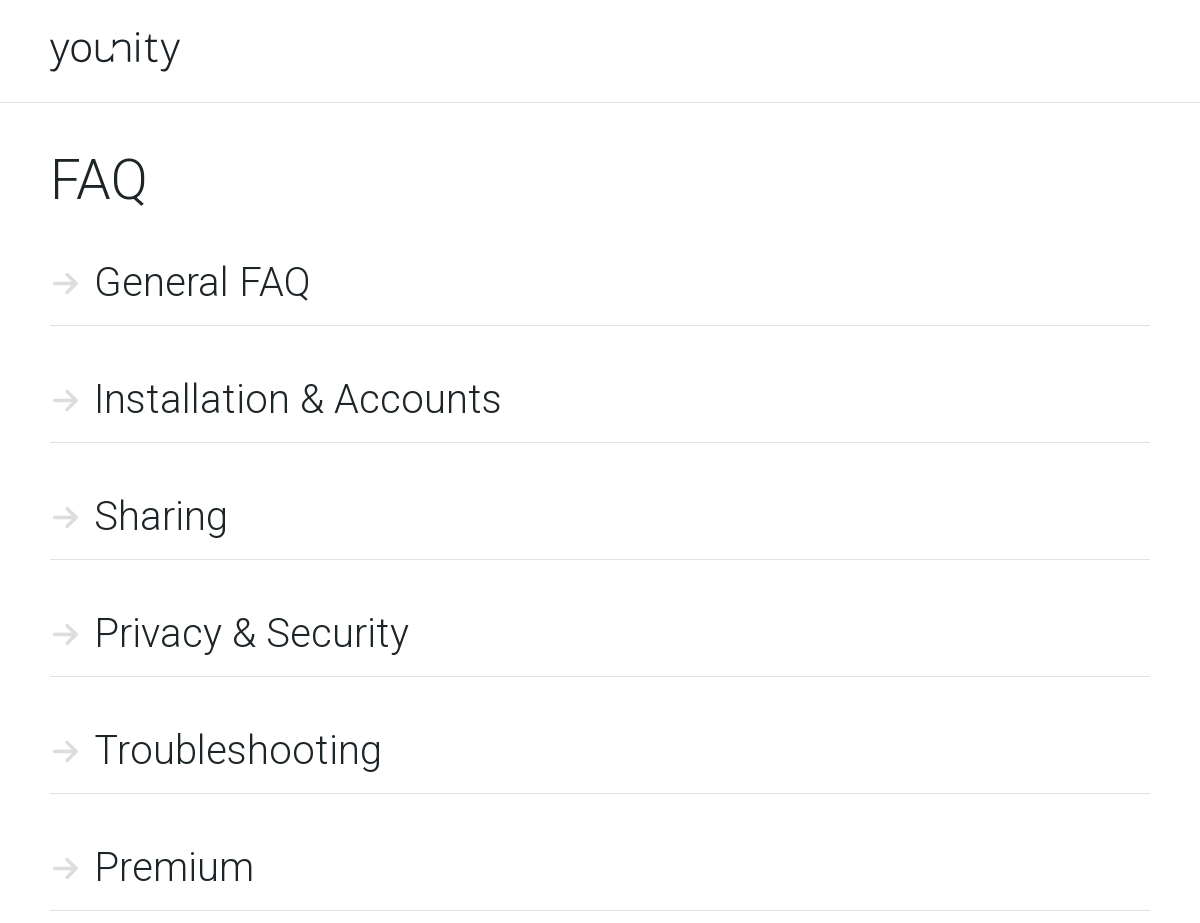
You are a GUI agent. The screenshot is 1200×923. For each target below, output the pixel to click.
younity (115, 52)
